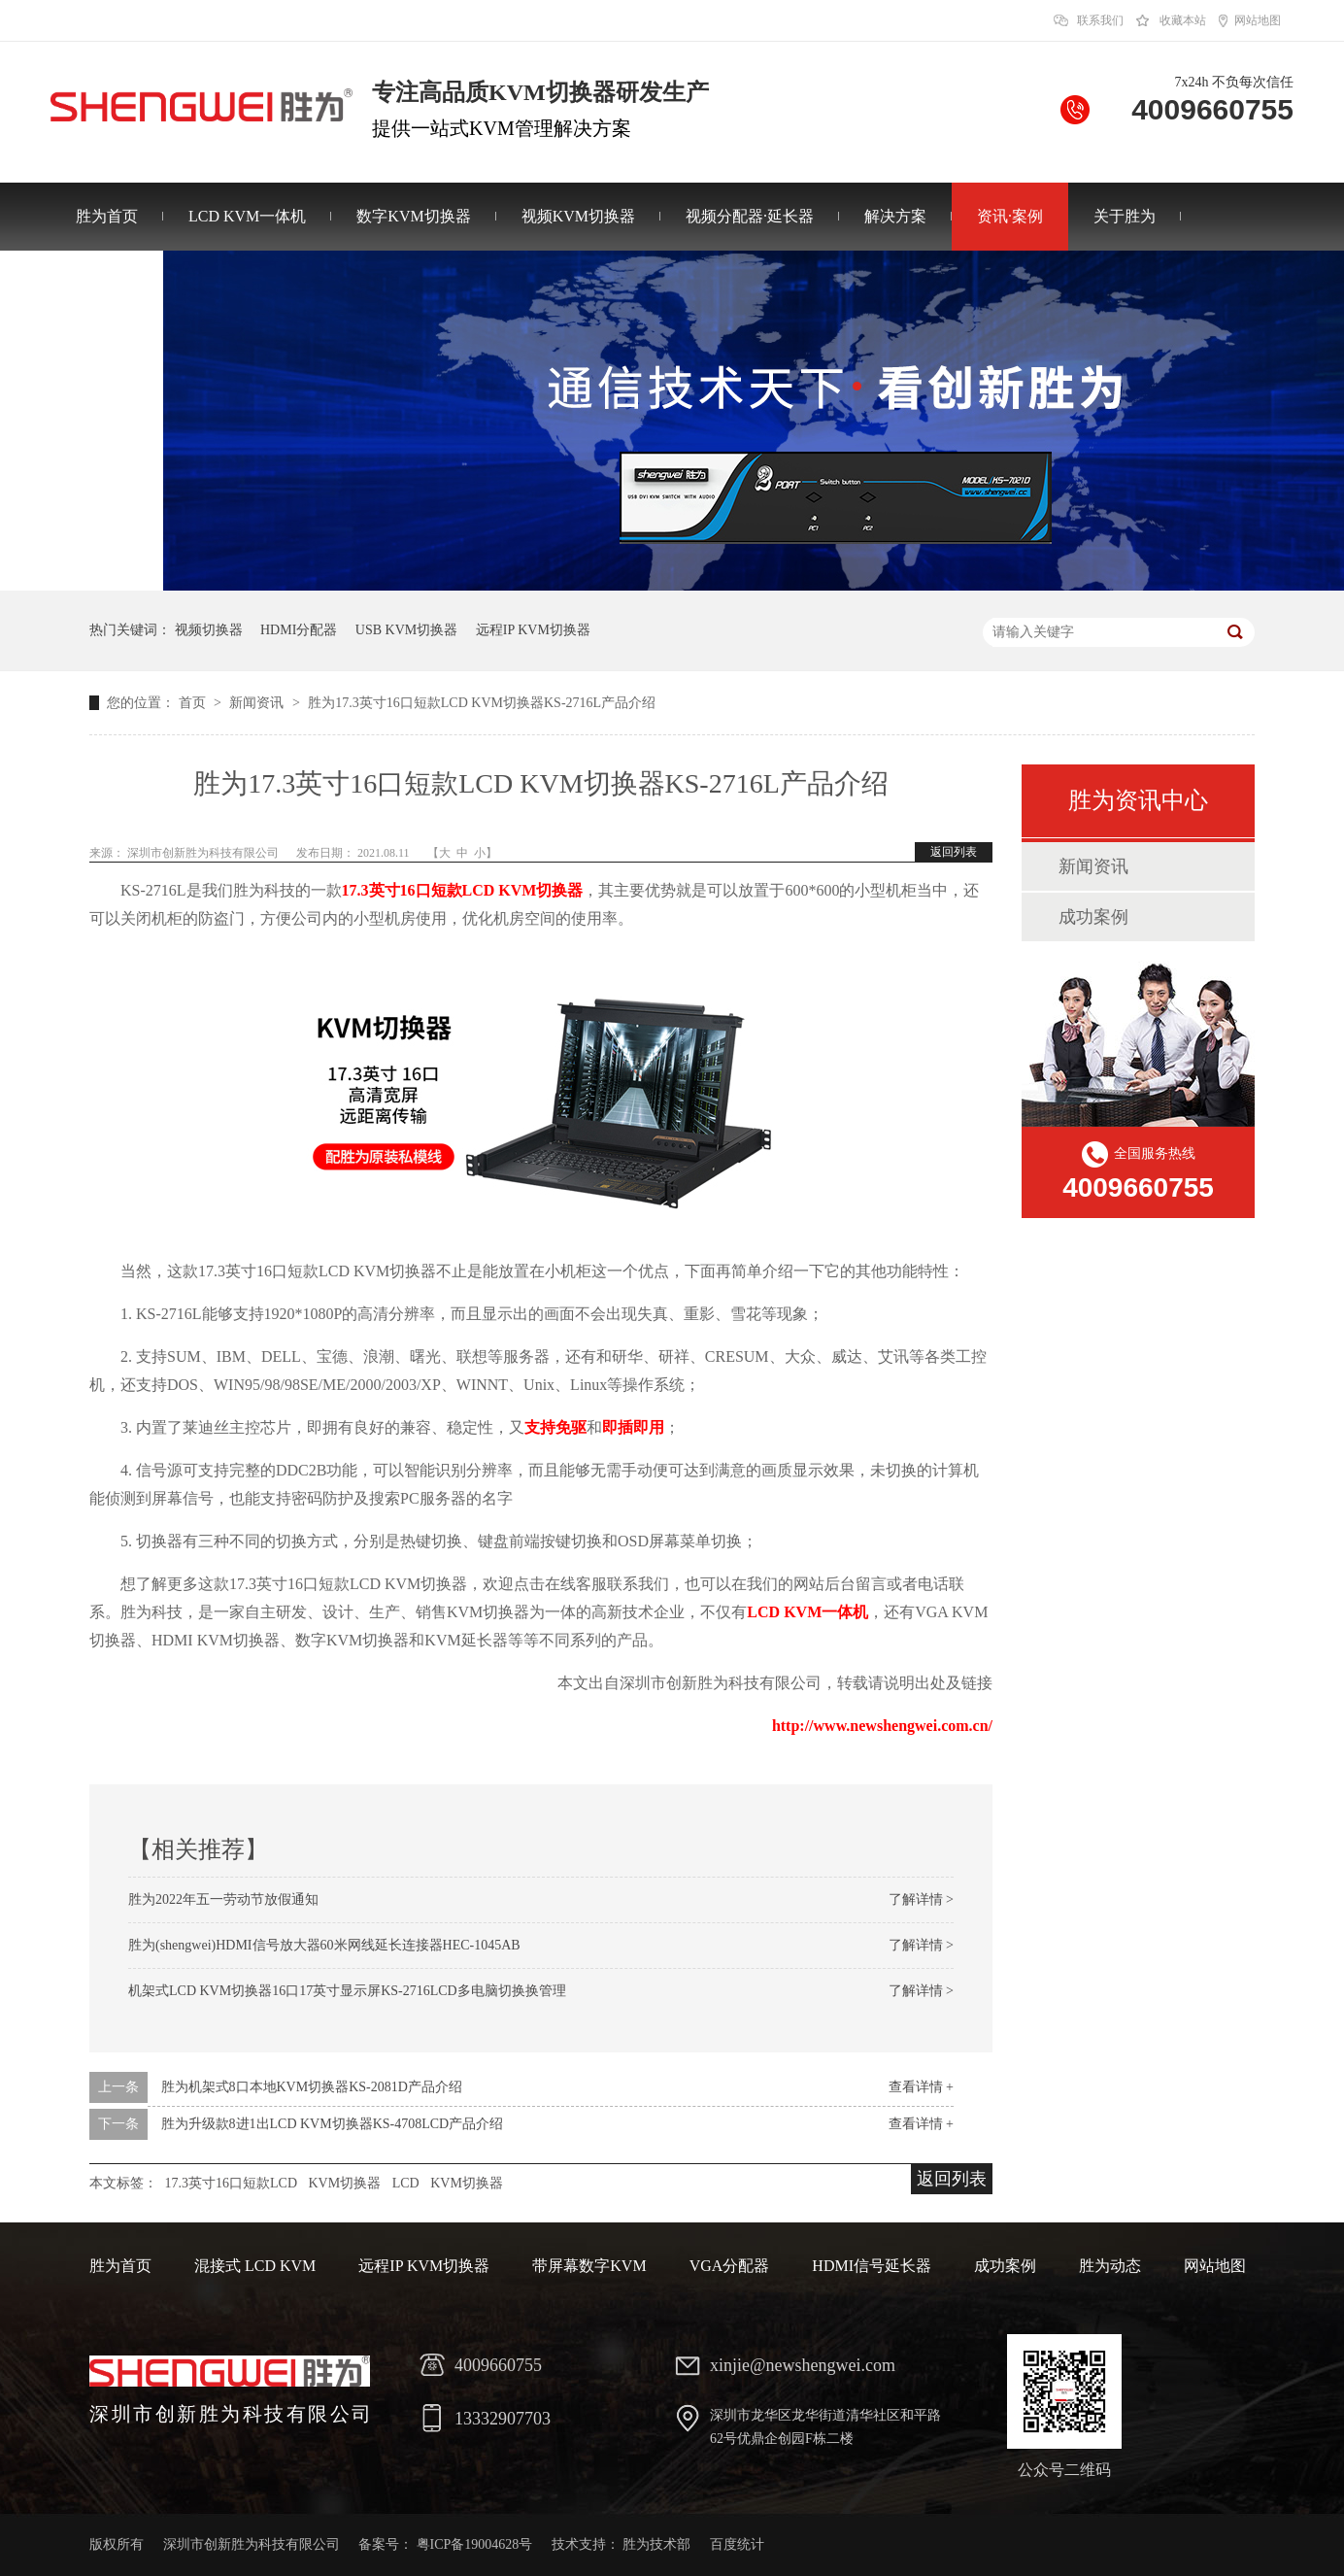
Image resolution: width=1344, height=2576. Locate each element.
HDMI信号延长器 (871, 2265)
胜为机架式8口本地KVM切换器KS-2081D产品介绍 (311, 2087)
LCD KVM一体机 (247, 216)
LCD (406, 2183)
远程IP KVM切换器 (533, 630)
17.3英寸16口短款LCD (231, 2183)
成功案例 (1093, 917)
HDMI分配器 (298, 630)
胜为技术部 (656, 2544)
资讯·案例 (1010, 216)
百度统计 (737, 2544)
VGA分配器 (729, 2265)
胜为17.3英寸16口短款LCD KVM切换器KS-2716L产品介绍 (481, 702)
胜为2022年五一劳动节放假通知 (223, 1899)
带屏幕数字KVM (589, 2265)
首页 (194, 702)
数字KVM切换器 (413, 216)
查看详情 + (921, 2087)
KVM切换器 (345, 2183)
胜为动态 (1110, 2265)
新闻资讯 (258, 702)
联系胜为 (107, 284)
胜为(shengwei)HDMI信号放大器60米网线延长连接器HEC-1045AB (324, 1945)
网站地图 (1257, 20)
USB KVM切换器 (406, 630)
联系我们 (1100, 20)
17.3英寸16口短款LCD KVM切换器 (463, 890)
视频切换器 (209, 630)
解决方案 (895, 216)
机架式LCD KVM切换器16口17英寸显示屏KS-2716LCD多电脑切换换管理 (347, 1990)
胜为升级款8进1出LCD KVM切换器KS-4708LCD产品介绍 (332, 2124)
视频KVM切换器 (578, 216)
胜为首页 (107, 216)
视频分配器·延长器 (750, 216)
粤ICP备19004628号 (475, 2544)
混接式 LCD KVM (255, 2265)
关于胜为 (1124, 216)
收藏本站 (1182, 20)
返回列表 (953, 852)
